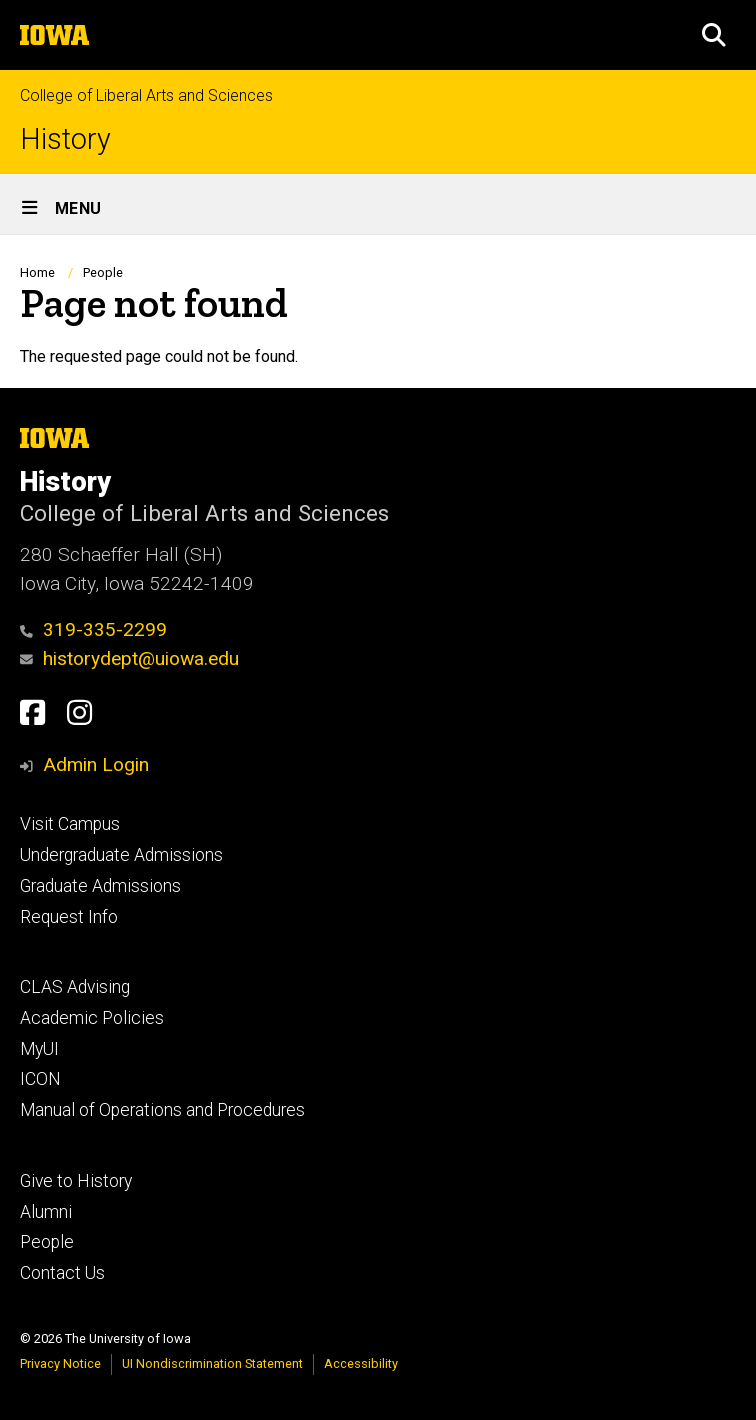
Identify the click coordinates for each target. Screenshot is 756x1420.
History (65, 139)
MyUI (39, 1049)
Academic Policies (92, 1018)
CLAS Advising (75, 987)
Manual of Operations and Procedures (162, 1110)
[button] (714, 35)
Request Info (69, 917)
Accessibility (361, 1363)
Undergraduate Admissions (121, 855)
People (103, 272)
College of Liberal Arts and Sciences (146, 95)
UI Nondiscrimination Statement (212, 1363)
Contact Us (62, 1273)
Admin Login (96, 764)
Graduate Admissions (100, 886)
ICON (40, 1079)
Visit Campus (70, 824)
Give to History (76, 1181)
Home (37, 272)
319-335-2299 (93, 629)
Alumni (46, 1212)
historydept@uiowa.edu (129, 658)
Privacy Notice (60, 1363)
